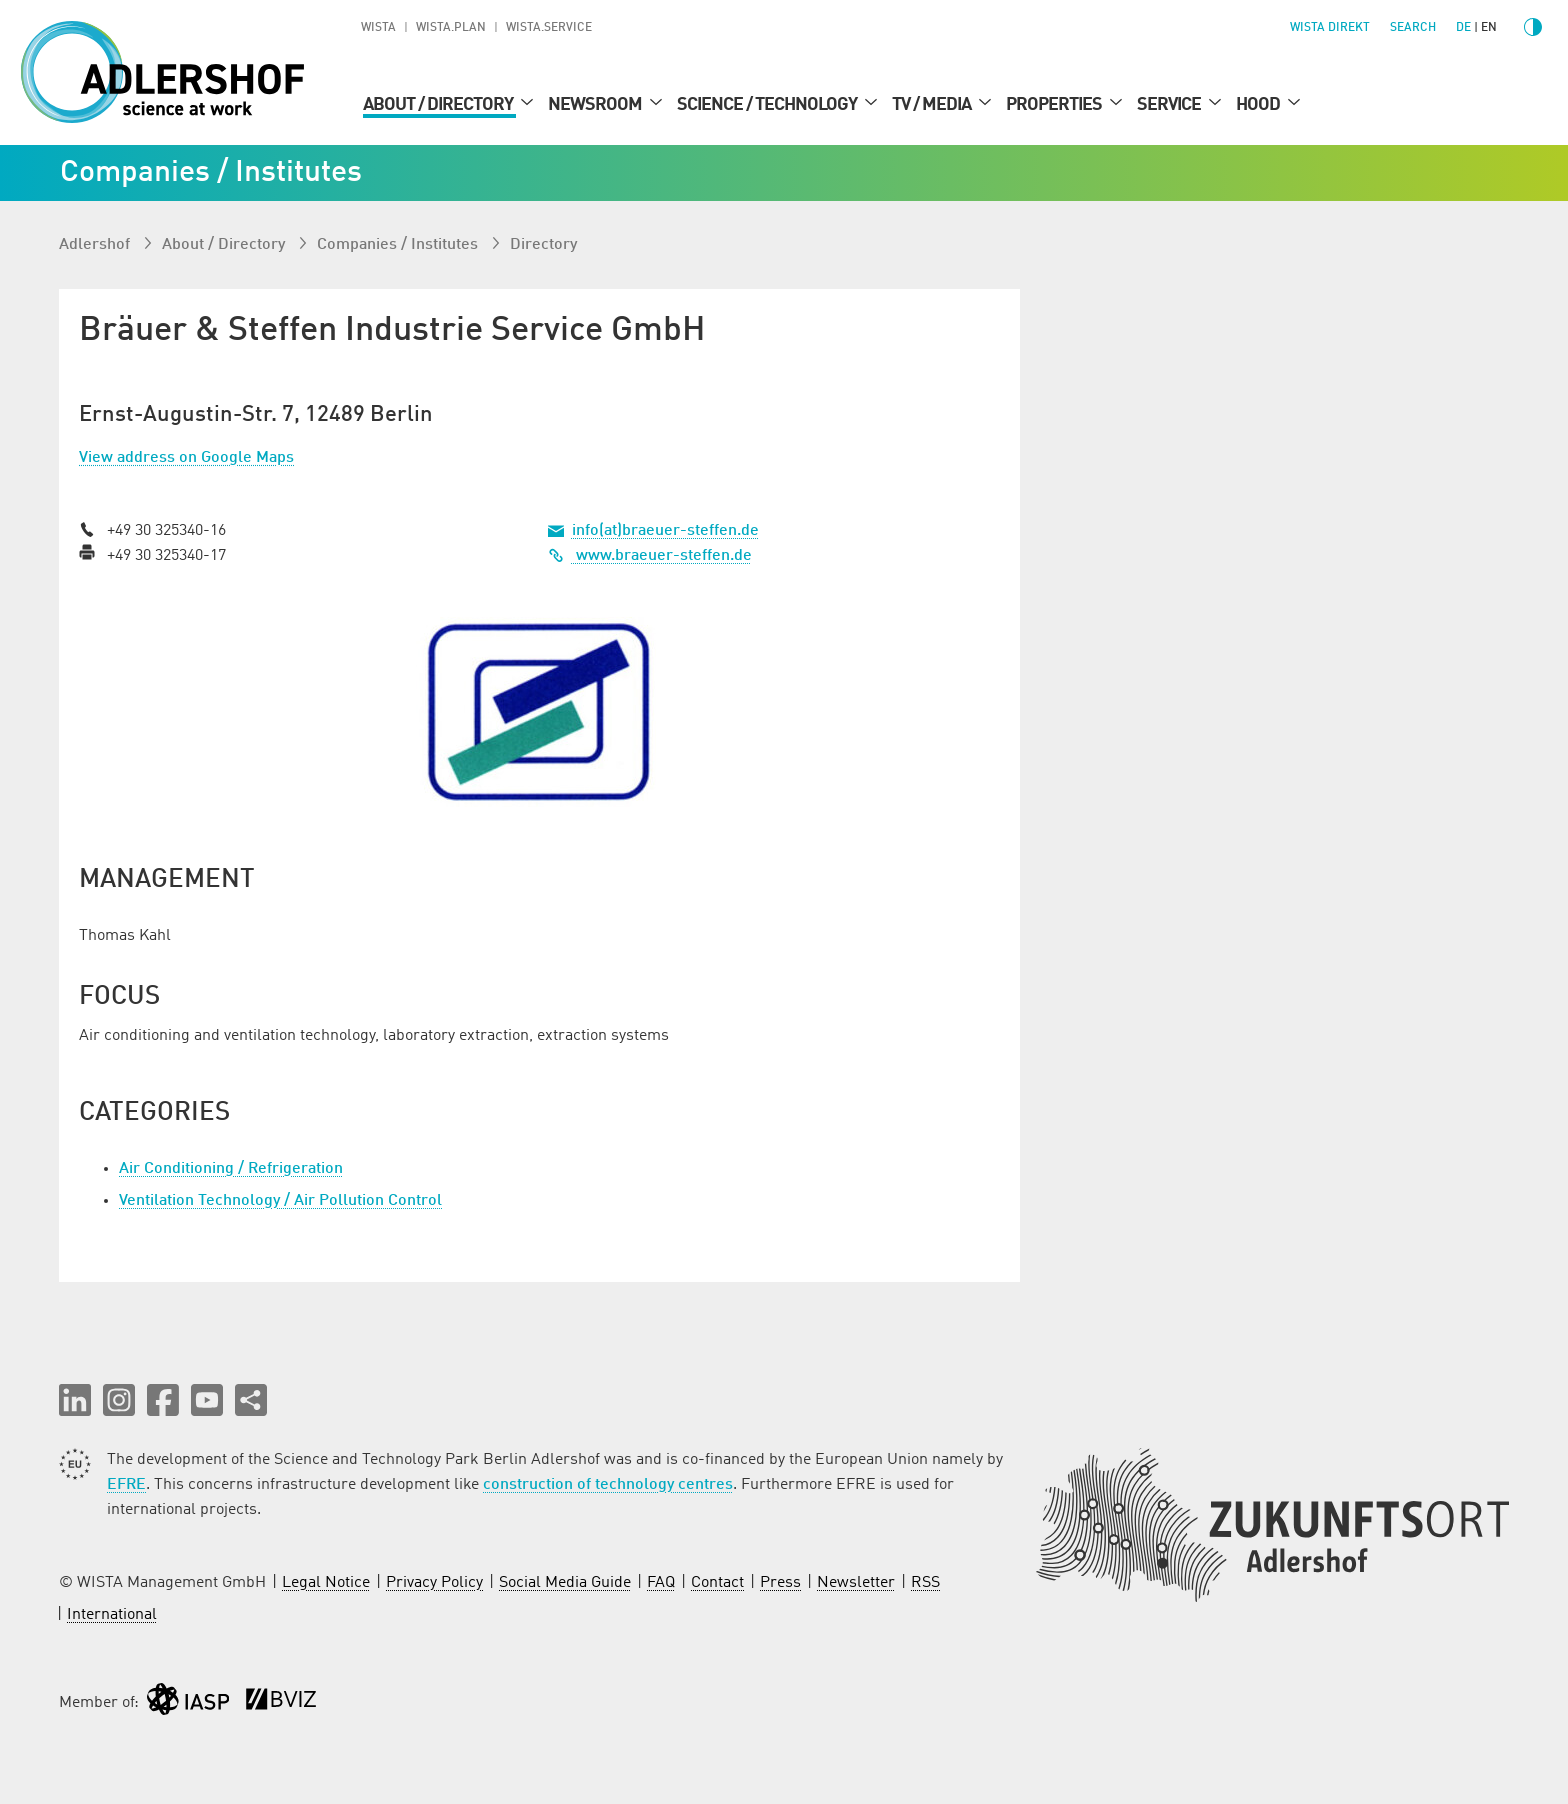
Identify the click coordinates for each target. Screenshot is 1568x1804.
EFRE (126, 1485)
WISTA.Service (549, 28)
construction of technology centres (608, 1485)
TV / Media (933, 105)
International (112, 1615)
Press (780, 1583)
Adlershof (96, 245)
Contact (717, 1583)
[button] (75, 1400)
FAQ (661, 1583)
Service (1170, 105)
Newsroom (596, 105)
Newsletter (856, 1583)
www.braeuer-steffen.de (650, 556)
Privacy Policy (434, 1583)
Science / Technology (768, 105)
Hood (1259, 105)
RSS (925, 1583)
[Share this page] (251, 1400)
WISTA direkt (1330, 28)
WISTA (378, 28)
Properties (1055, 105)
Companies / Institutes (399, 245)
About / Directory (439, 105)
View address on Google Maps (186, 458)
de (1463, 28)
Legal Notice (326, 1583)
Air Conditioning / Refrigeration (231, 1169)
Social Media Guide (565, 1583)
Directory (543, 245)
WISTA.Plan (451, 28)
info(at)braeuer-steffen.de (665, 531)
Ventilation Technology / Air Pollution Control (280, 1201)
